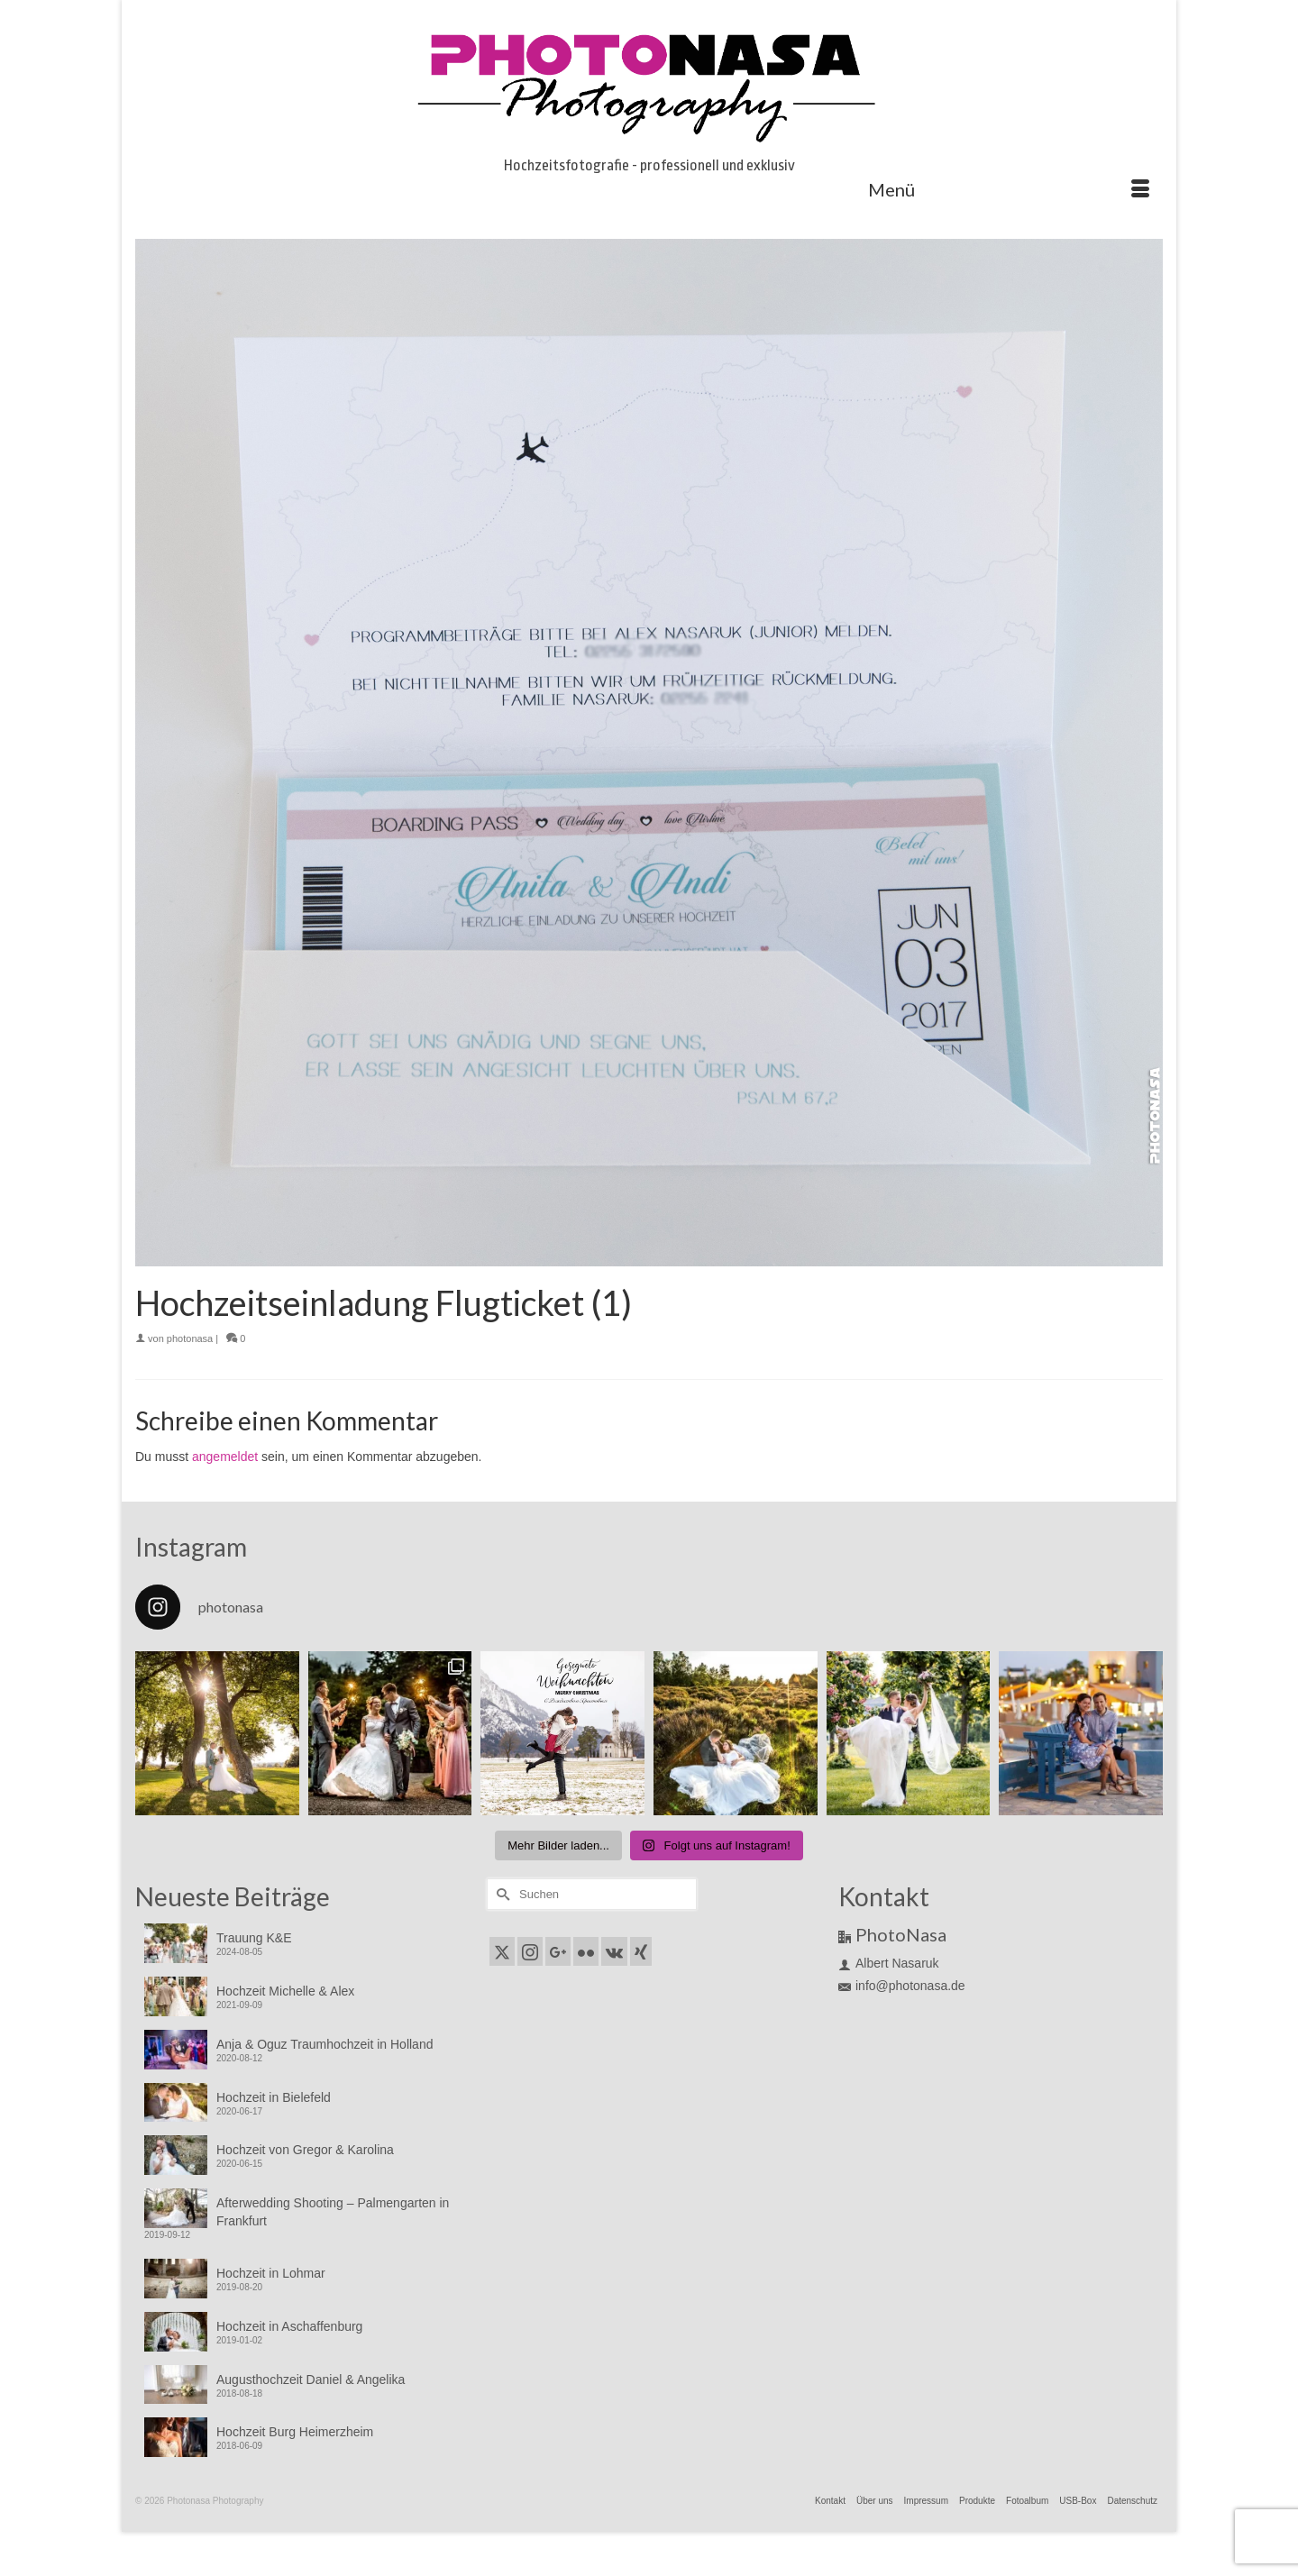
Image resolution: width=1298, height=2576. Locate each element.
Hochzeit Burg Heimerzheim (294, 2432)
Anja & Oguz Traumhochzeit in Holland (324, 2044)
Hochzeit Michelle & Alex (285, 1991)
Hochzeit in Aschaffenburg (289, 2326)
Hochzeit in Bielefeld (273, 2097)
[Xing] (641, 1951)
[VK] (614, 1951)
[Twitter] (502, 1951)
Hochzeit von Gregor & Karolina (305, 2149)
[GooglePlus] (558, 1951)
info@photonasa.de (901, 1985)
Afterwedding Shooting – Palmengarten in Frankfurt (332, 2212)
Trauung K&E (254, 1938)
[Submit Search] (500, 1894)
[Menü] (1009, 189)
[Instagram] (530, 1951)
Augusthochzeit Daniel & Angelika (310, 2379)
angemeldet (225, 1456)
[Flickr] (586, 1951)
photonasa (190, 1338)
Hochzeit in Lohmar (270, 2273)
